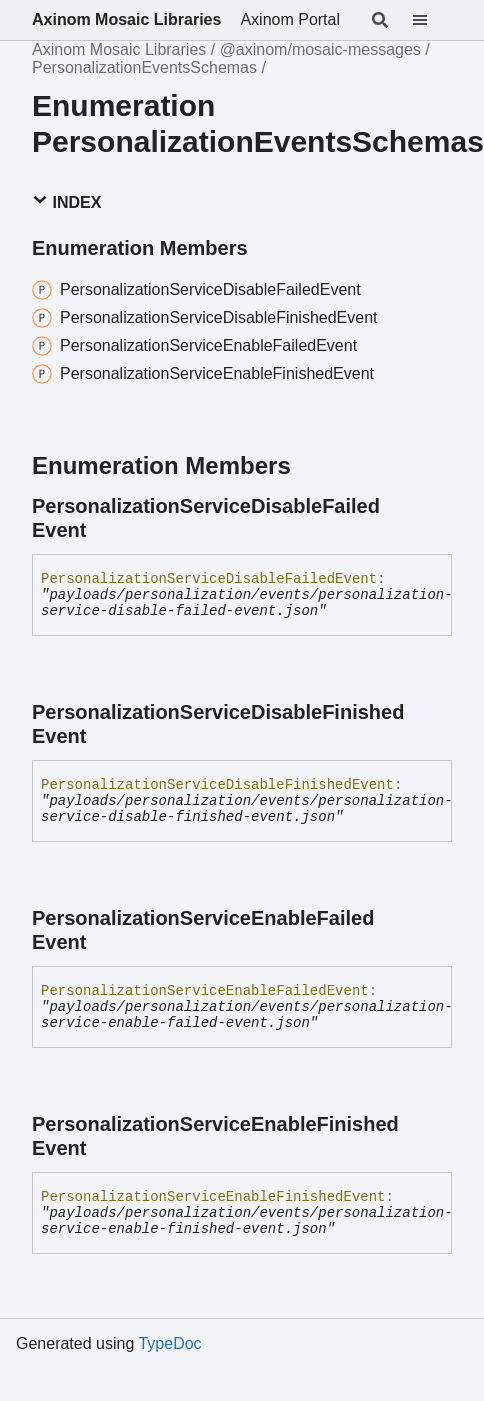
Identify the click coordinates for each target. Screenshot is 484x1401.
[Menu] (432, 20)
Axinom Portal (290, 19)
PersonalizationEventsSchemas (144, 67)
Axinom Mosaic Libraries (126, 19)
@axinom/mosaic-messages (320, 49)
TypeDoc (169, 1343)
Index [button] (66, 201)
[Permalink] (442, 518)
